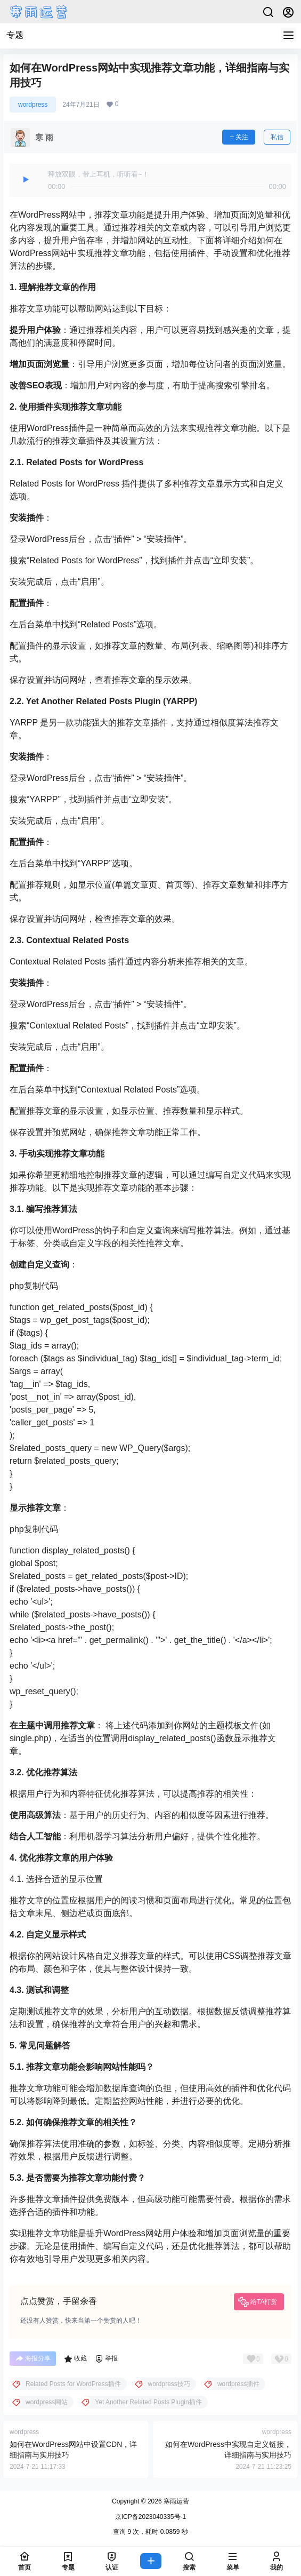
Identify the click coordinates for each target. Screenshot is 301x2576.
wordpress (32, 104)
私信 (277, 137)
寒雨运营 (175, 2501)
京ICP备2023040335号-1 (150, 2517)
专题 (14, 34)
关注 (238, 137)
